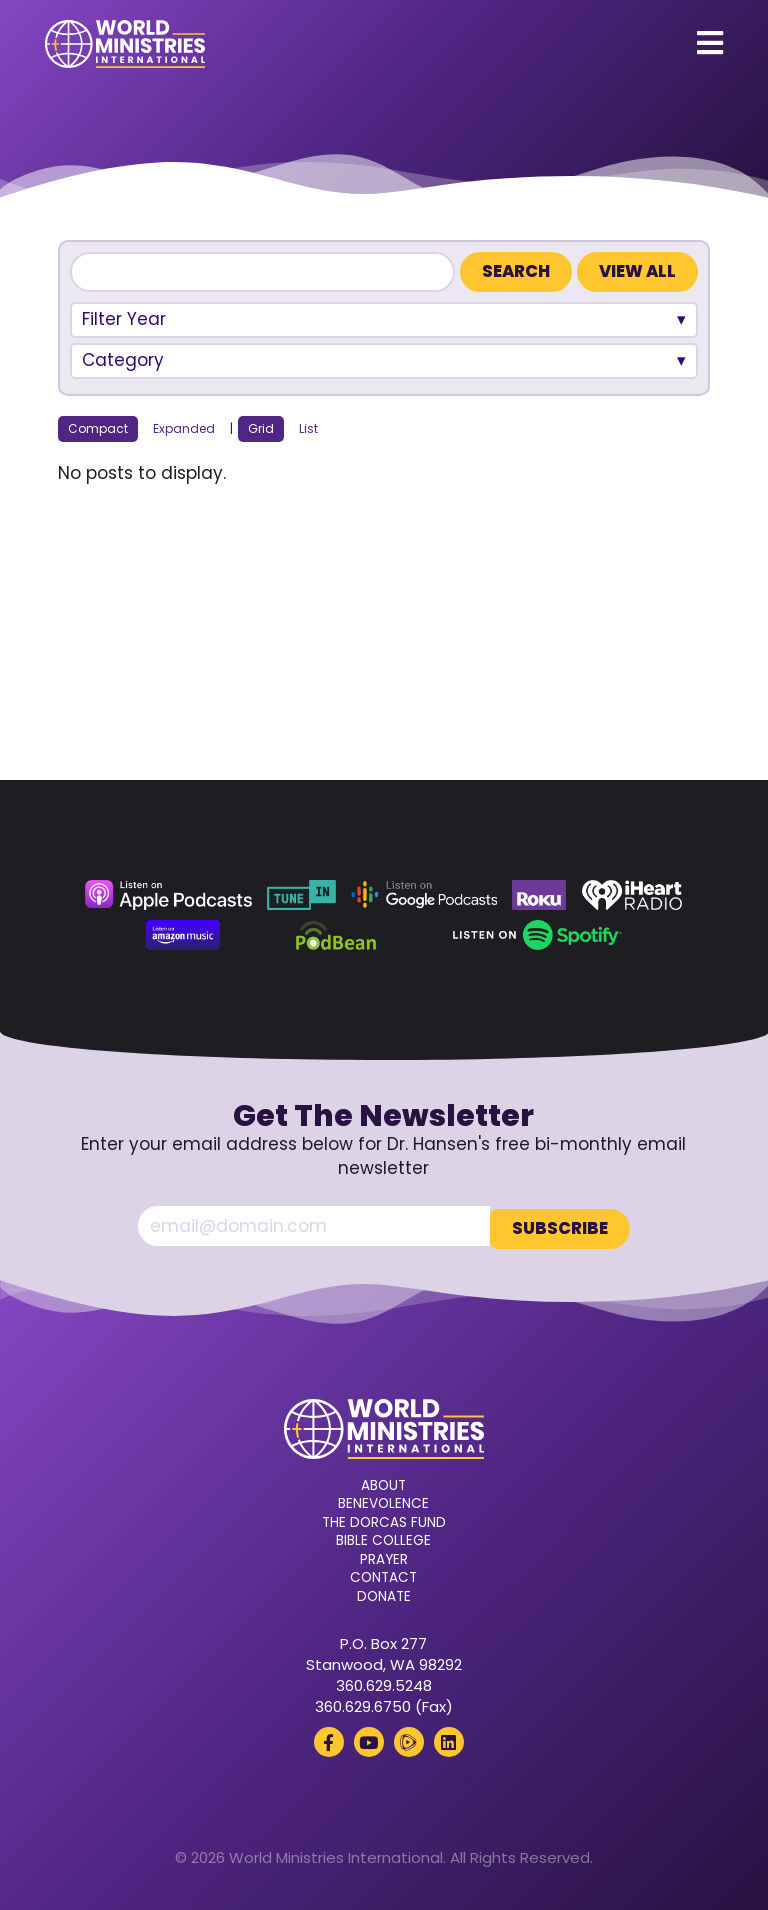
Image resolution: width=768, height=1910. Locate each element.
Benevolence (383, 1501)
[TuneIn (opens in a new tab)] (301, 895)
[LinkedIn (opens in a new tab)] (449, 1739)
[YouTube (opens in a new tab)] (369, 1739)
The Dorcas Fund (384, 1519)
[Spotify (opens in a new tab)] (537, 935)
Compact (98, 428)
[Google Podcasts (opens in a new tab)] (424, 895)
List (308, 428)
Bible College (383, 1538)
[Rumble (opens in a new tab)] (409, 1739)
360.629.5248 (384, 1682)
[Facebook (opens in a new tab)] (329, 1739)
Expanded (184, 428)
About (383, 1482)
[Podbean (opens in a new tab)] (336, 935)
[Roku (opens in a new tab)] (539, 895)
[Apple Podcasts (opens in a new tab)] (168, 895)
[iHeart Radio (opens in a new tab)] (632, 895)
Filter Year (124, 319)
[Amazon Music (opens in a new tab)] (183, 935)
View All (637, 271)
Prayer (384, 1556)
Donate (384, 1593)
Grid (261, 428)
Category (123, 360)
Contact (383, 1575)
